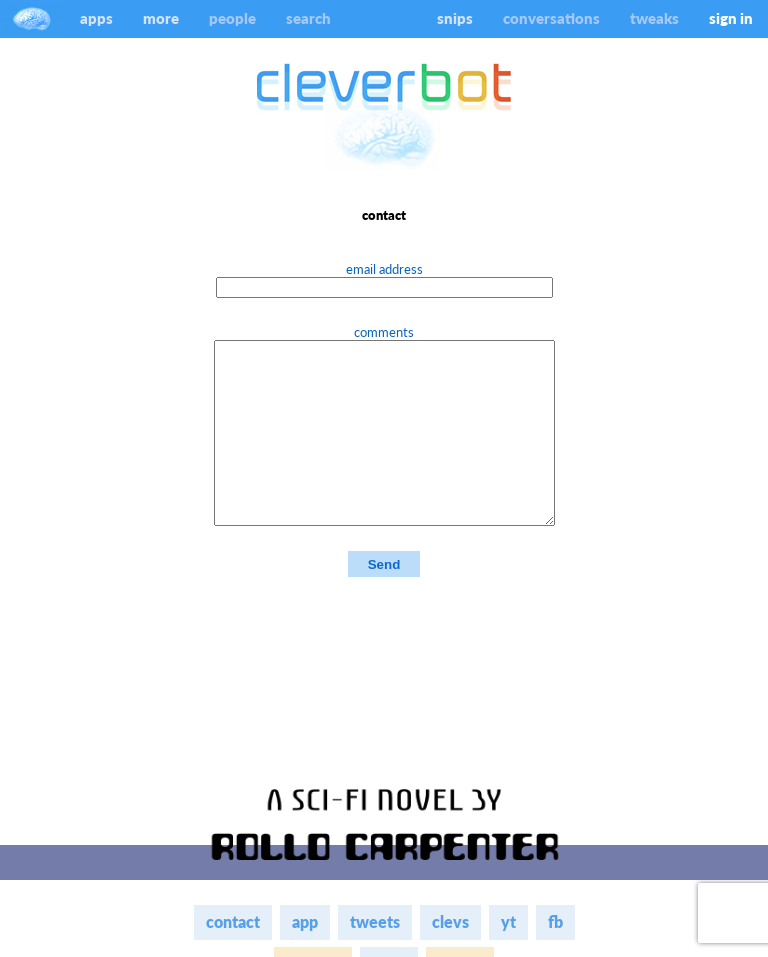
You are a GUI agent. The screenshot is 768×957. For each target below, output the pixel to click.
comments (384, 332)
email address (384, 269)
